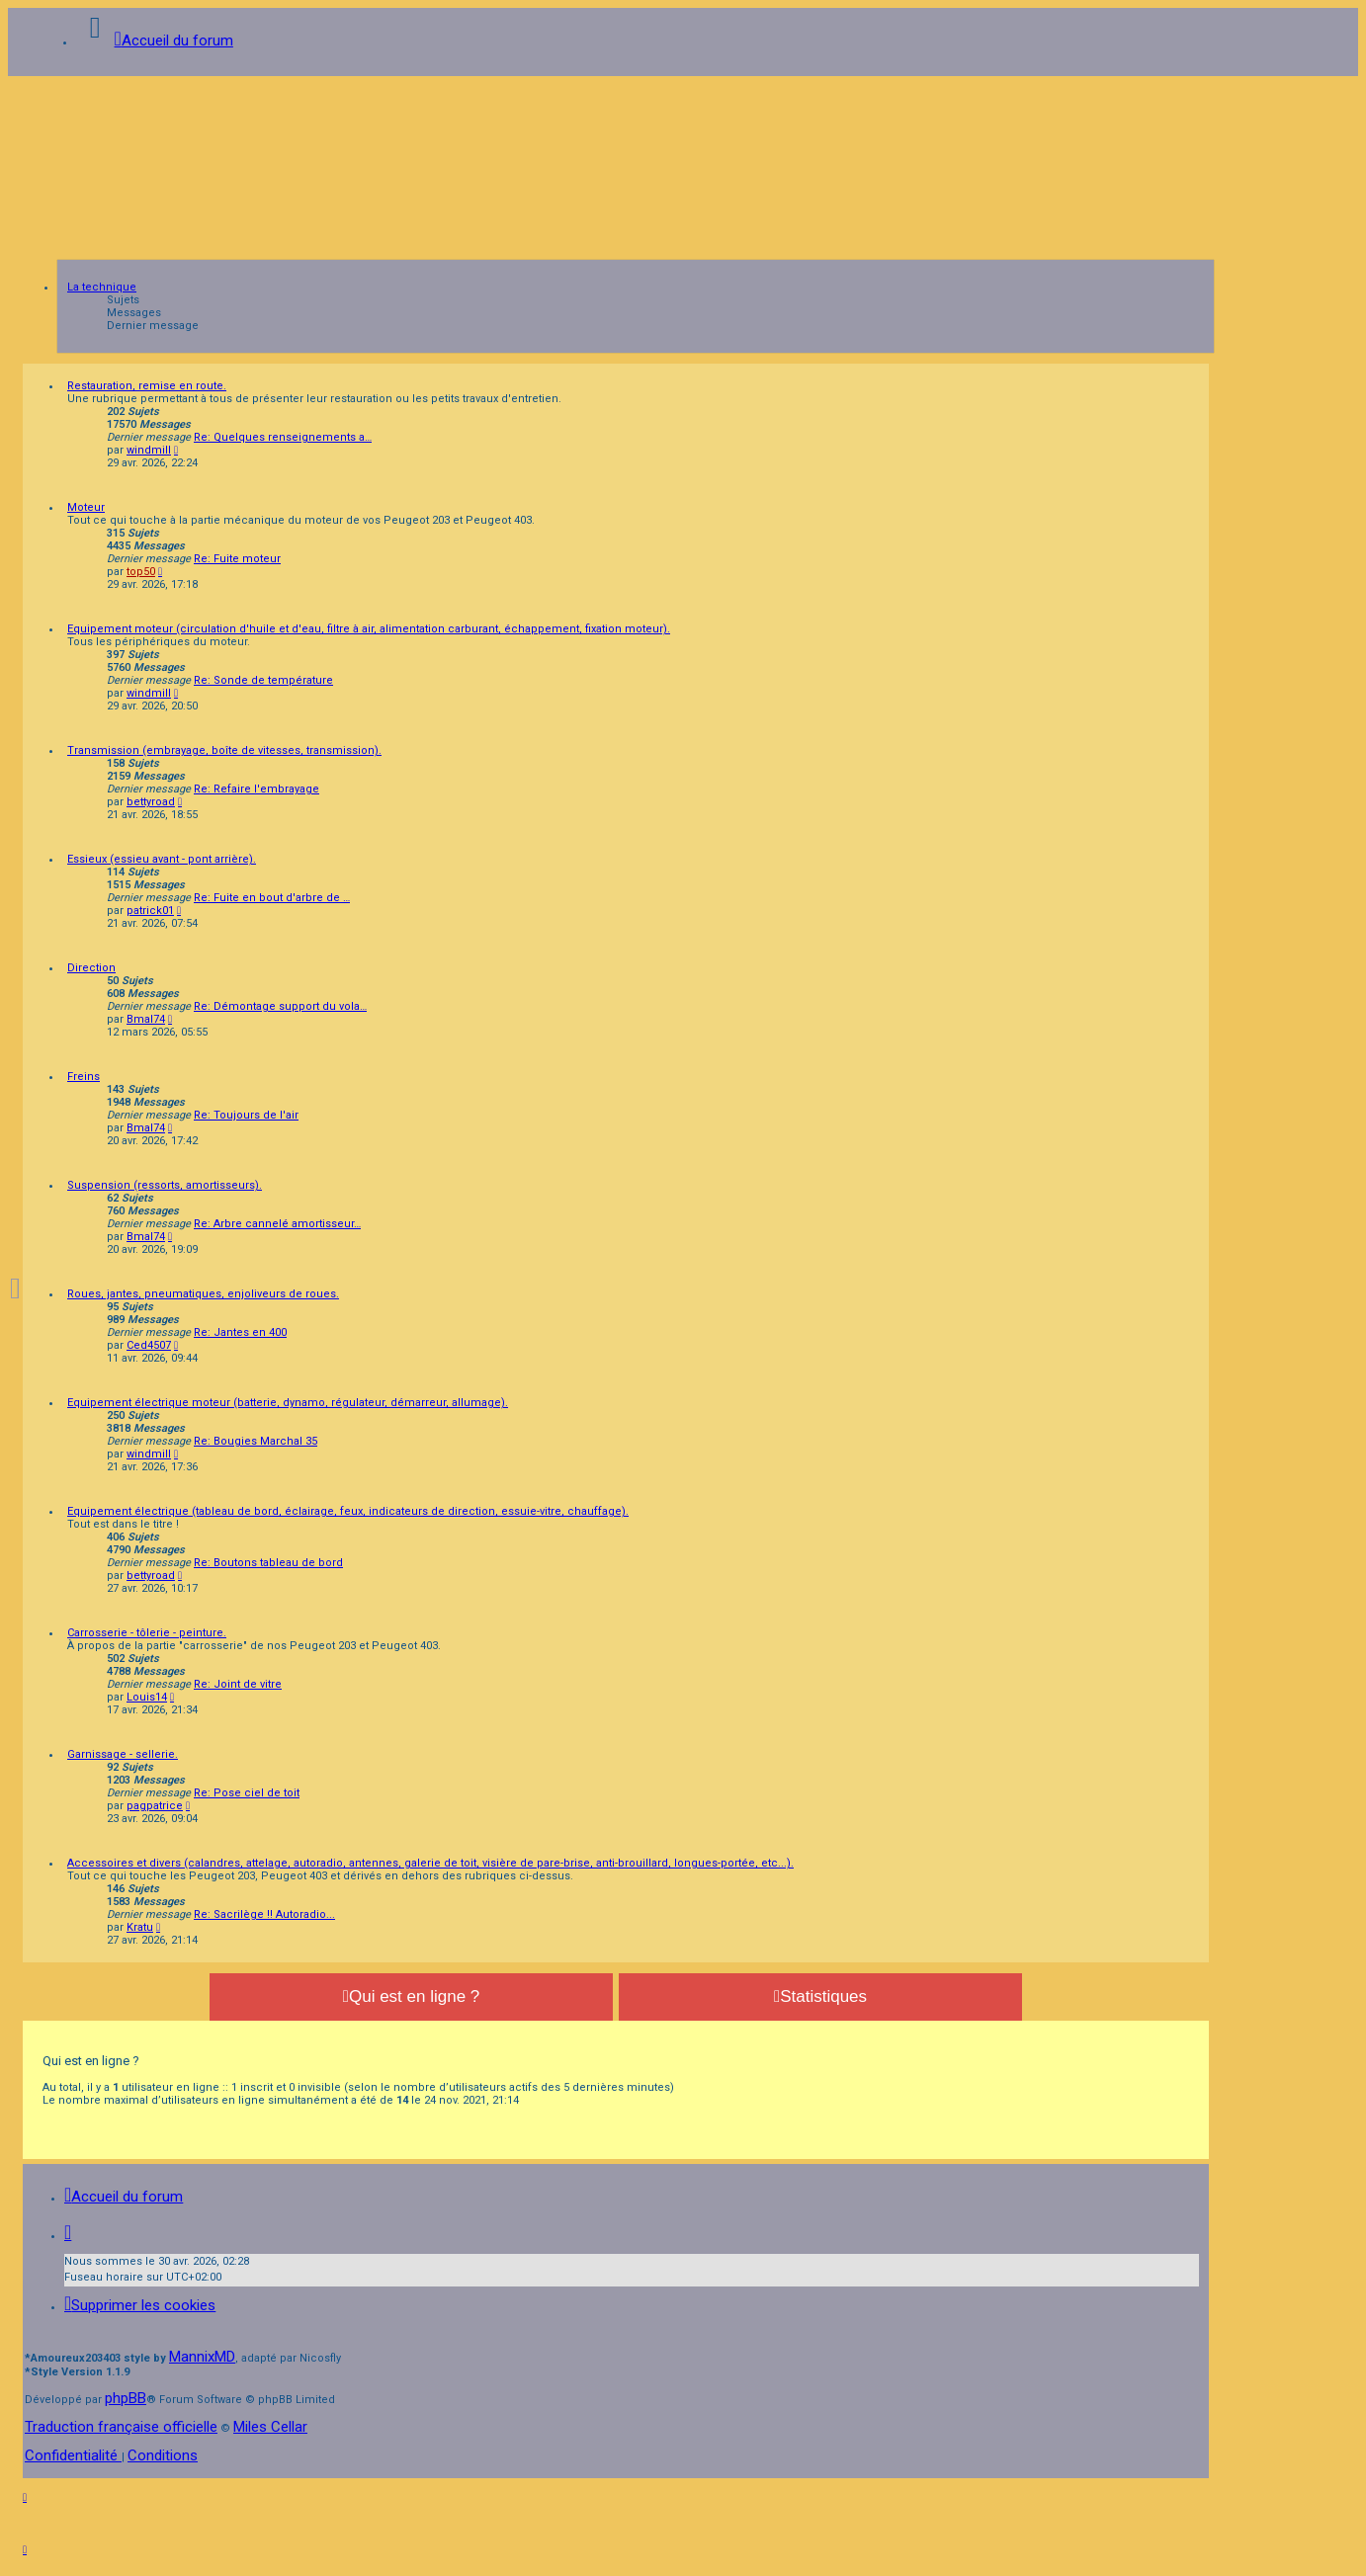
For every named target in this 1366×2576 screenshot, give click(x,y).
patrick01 (150, 910)
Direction (91, 967)
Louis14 (147, 1697)
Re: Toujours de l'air (246, 1115)
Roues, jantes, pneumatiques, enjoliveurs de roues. (203, 1294)
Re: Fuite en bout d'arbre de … (272, 897)
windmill (149, 450)
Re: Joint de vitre (238, 1684)
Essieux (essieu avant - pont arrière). (161, 859)
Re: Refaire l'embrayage (256, 789)
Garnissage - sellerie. (122, 1754)
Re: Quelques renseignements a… (283, 437)
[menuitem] (139, 2305)
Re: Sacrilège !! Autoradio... (264, 1914)
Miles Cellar (270, 2427)
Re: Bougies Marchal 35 (255, 1441)
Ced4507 (149, 1345)
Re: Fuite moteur (237, 558)
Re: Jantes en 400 (240, 1332)
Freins (83, 1076)
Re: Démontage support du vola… (280, 1006)
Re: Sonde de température (263, 680)
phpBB (125, 2398)
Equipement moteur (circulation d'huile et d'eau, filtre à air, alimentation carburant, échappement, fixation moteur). (368, 629)
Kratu (140, 1927)
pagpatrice (155, 1805)
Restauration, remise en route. (146, 385)
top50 (141, 571)
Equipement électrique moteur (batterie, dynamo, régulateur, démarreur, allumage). (287, 1402)
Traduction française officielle (121, 2427)
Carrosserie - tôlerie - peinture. (146, 1632)
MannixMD (202, 2357)
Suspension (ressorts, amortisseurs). (164, 1185)
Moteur (86, 507)
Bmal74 (146, 1019)
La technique (101, 287)
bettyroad (151, 801)
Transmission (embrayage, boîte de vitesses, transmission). (224, 750)
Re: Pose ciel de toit (246, 1793)
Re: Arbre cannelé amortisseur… (277, 1223)
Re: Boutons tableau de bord (268, 1562)
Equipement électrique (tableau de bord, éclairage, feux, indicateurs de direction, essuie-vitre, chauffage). (348, 1511)
